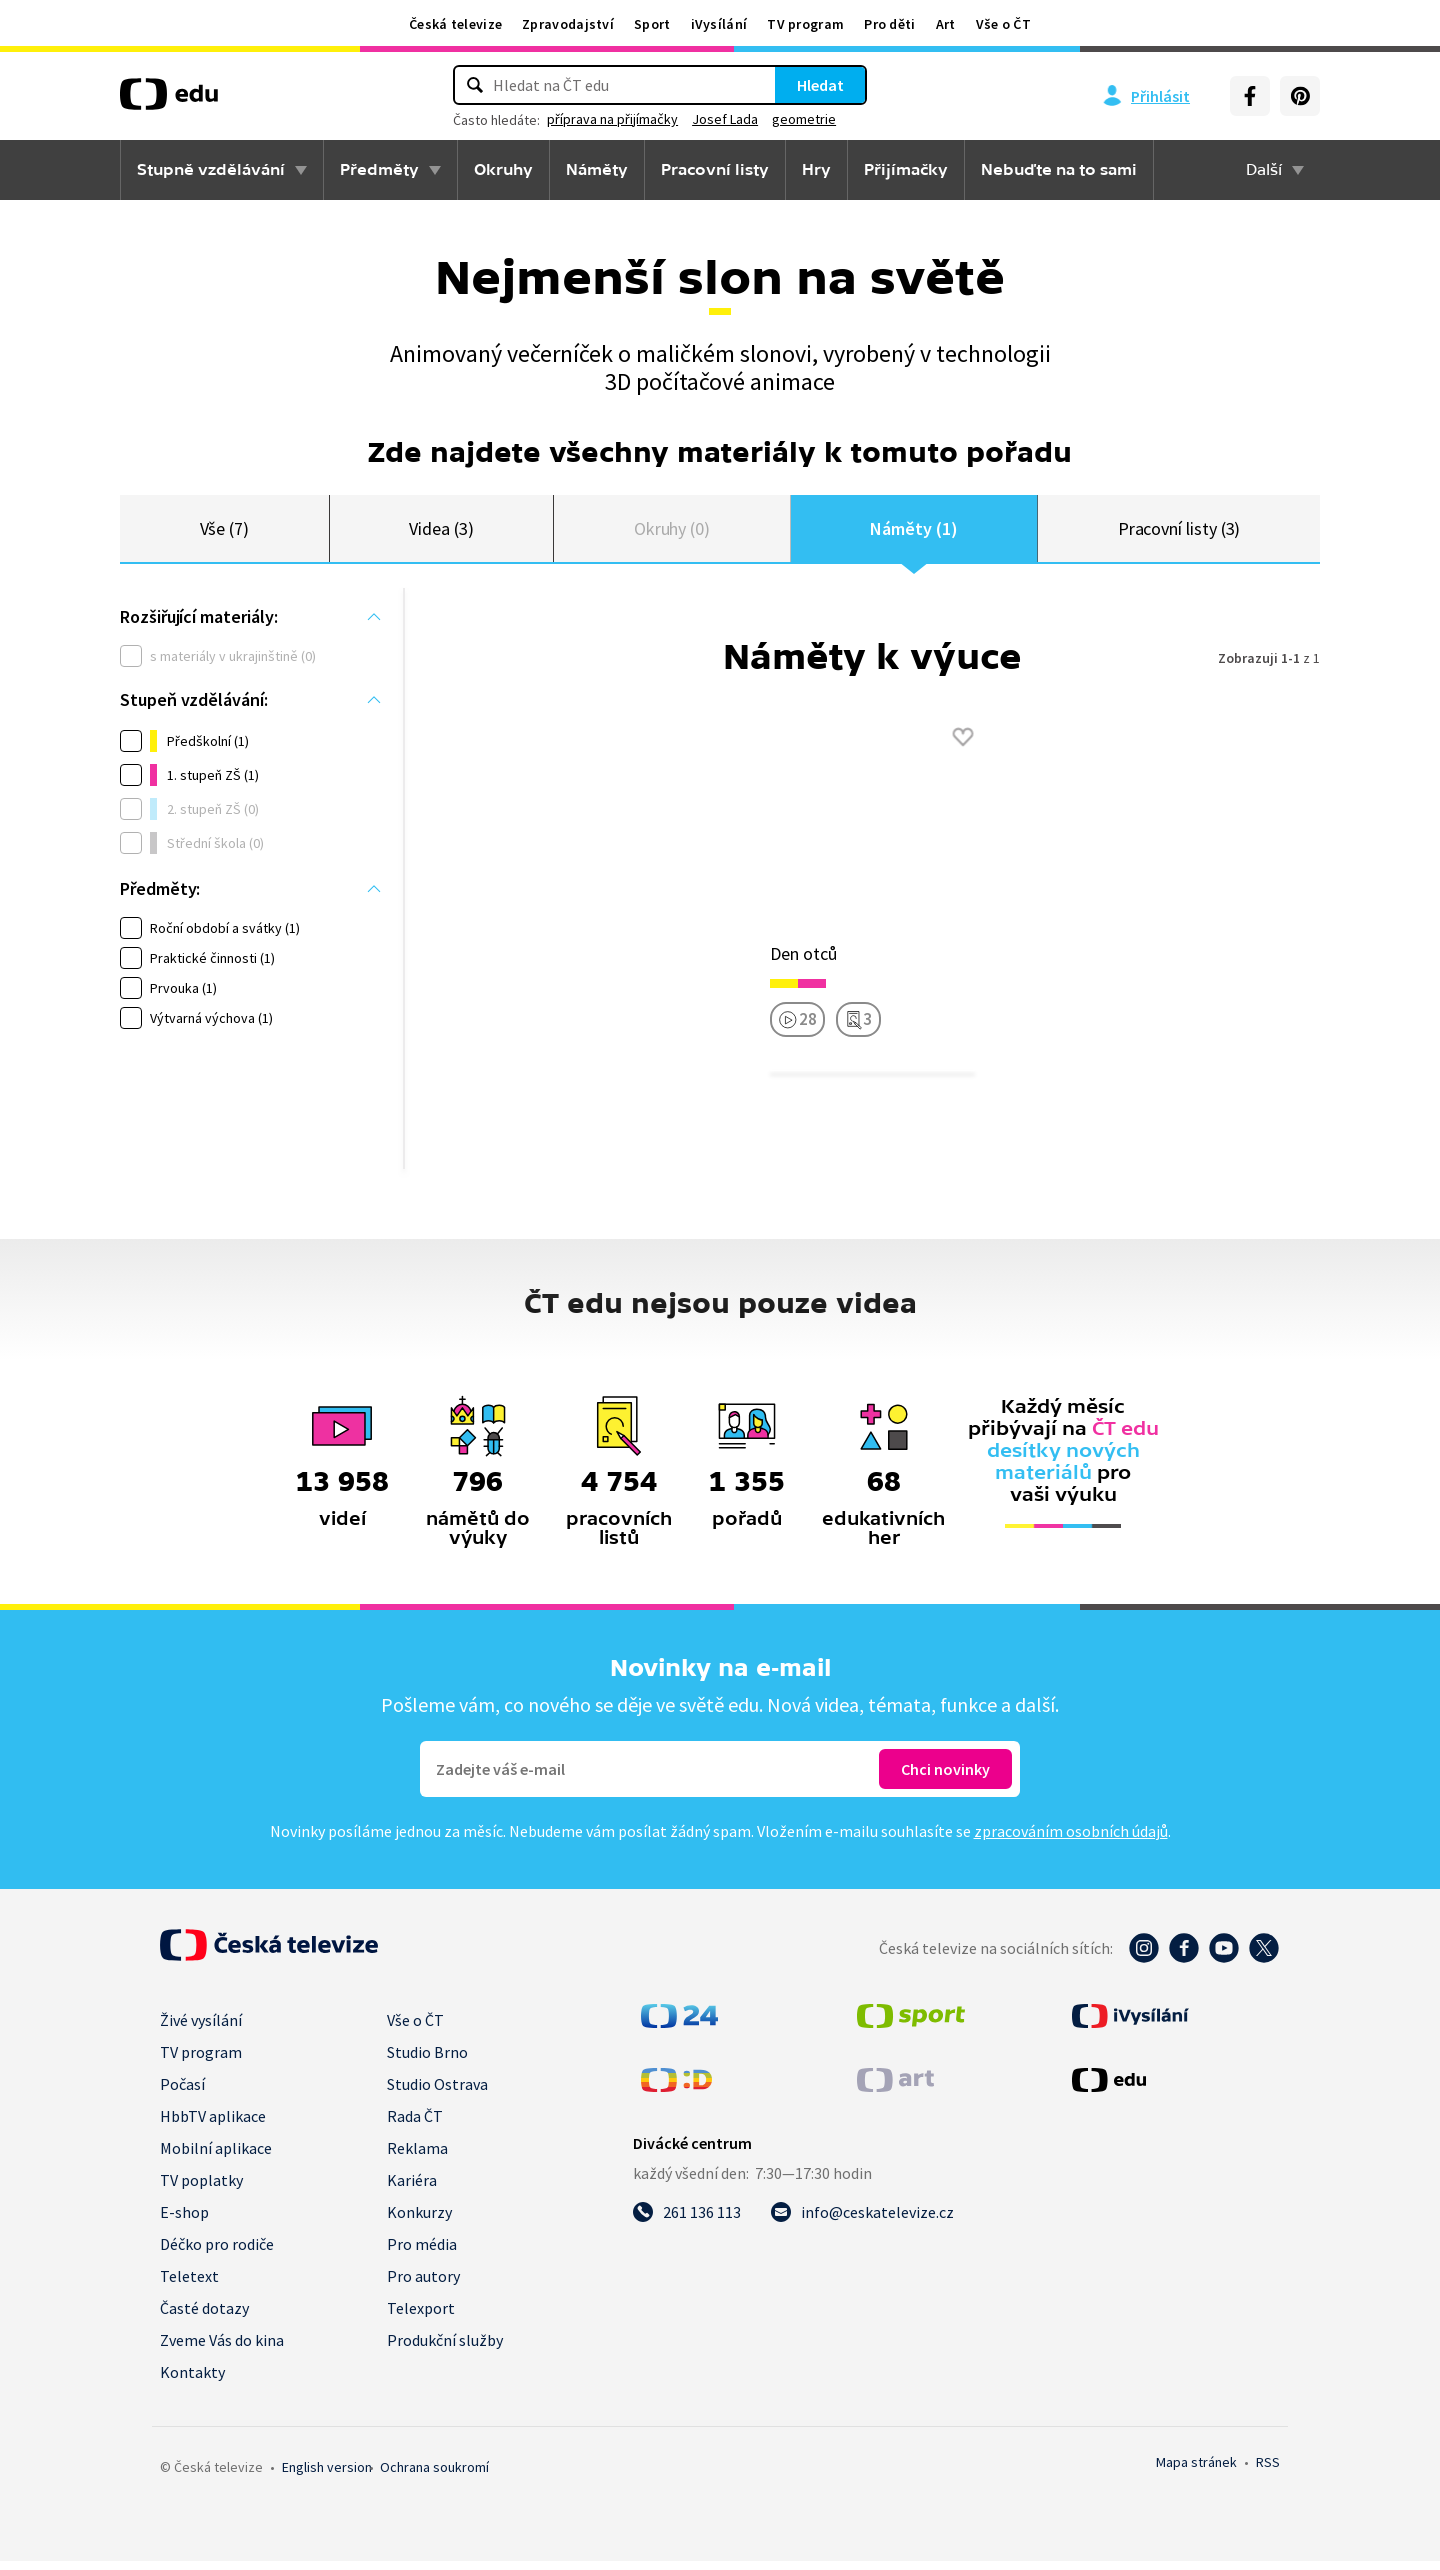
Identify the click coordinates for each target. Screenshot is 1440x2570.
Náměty (597, 170)
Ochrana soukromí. (434, 2476)
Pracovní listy (715, 170)
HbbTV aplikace (213, 2125)
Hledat (820, 85)
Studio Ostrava (437, 2093)
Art (946, 24)
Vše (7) (225, 532)
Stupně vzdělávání (211, 170)
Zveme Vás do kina (222, 2349)
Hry (816, 170)
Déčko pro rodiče (217, 2253)
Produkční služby (445, 2349)
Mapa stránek (1196, 2471)
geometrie (804, 119)
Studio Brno (427, 2061)
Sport (652, 24)
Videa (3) (441, 532)
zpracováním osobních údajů (1071, 1840)
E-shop (184, 2221)
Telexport (421, 2317)
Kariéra (412, 2189)
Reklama (417, 2157)
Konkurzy (419, 2221)
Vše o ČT (1003, 24)
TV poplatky (201, 2189)
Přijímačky (906, 170)
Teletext (189, 2285)
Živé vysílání (201, 2029)
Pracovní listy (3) (1179, 532)
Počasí (182, 2093)
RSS (1268, 2471)
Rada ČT (415, 2125)
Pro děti (889, 24)
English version (327, 2476)
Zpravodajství (568, 24)
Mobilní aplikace (216, 2157)
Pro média (422, 2253)
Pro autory (423, 2285)
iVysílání (719, 24)
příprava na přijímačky (612, 119)
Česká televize (455, 24)
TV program (805, 24)
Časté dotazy (204, 2317)
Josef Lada (725, 119)
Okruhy (503, 170)
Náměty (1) (913, 532)
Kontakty (192, 2381)
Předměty (379, 170)
